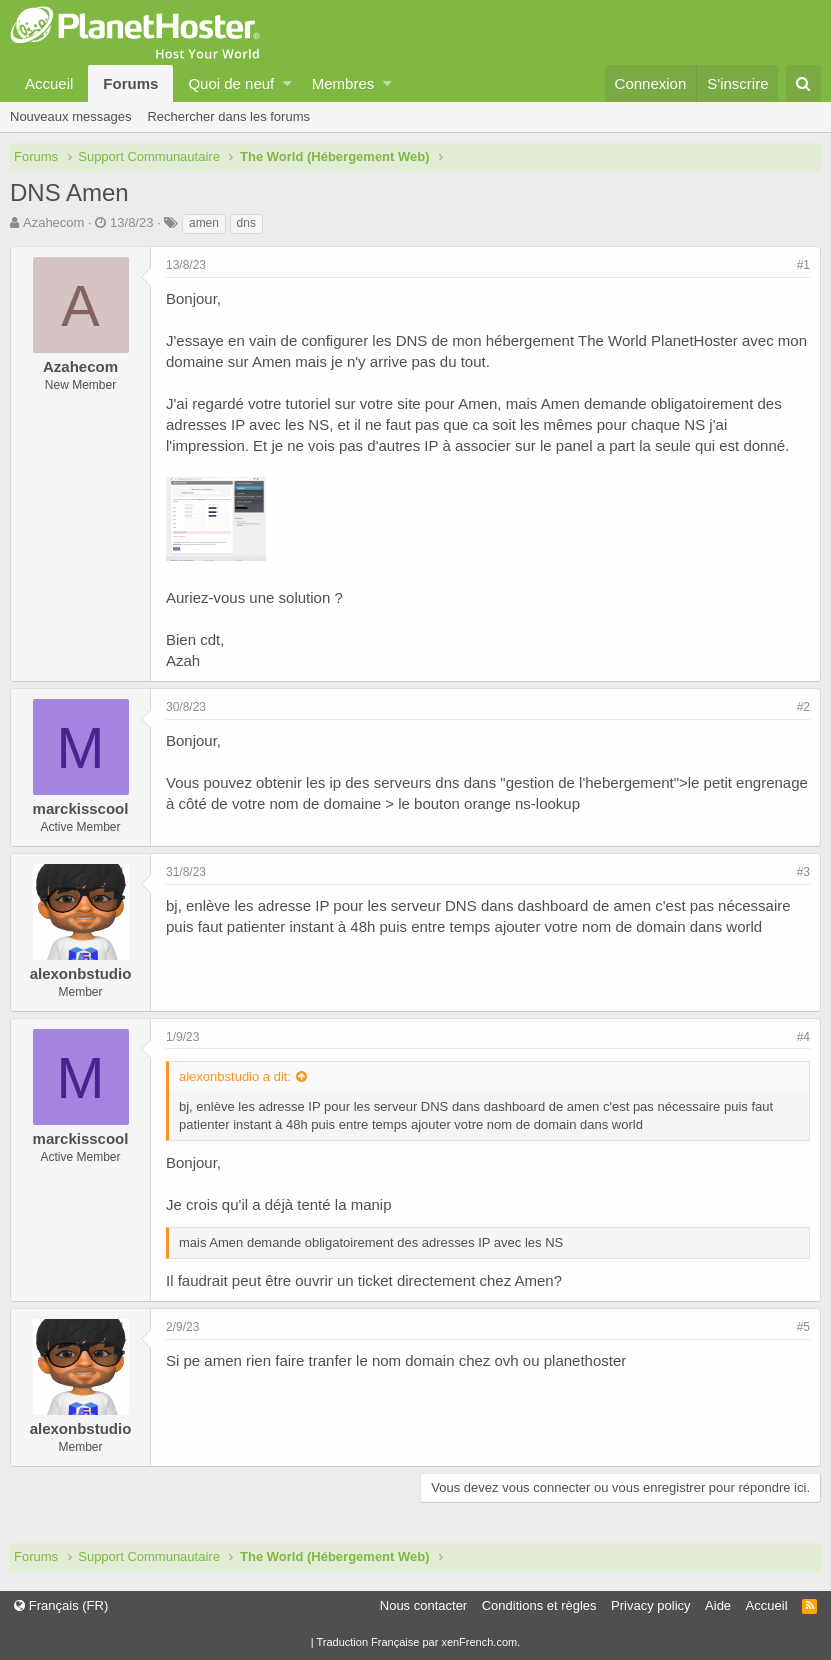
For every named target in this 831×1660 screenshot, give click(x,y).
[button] (287, 83)
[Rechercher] (803, 83)
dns (246, 223)
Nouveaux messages (70, 116)
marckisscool (81, 808)
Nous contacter (423, 1605)
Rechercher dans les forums (228, 116)
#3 (803, 872)
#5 (803, 1327)
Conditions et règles (539, 1605)
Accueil (49, 83)
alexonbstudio (81, 973)
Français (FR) (61, 1605)
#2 (803, 707)
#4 (803, 1037)
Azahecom (53, 222)
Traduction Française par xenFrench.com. (418, 1642)
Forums (130, 83)
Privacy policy (650, 1605)
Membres (343, 83)
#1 (803, 265)
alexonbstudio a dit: (235, 1076)
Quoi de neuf (231, 83)
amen (204, 223)
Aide (718, 1605)
